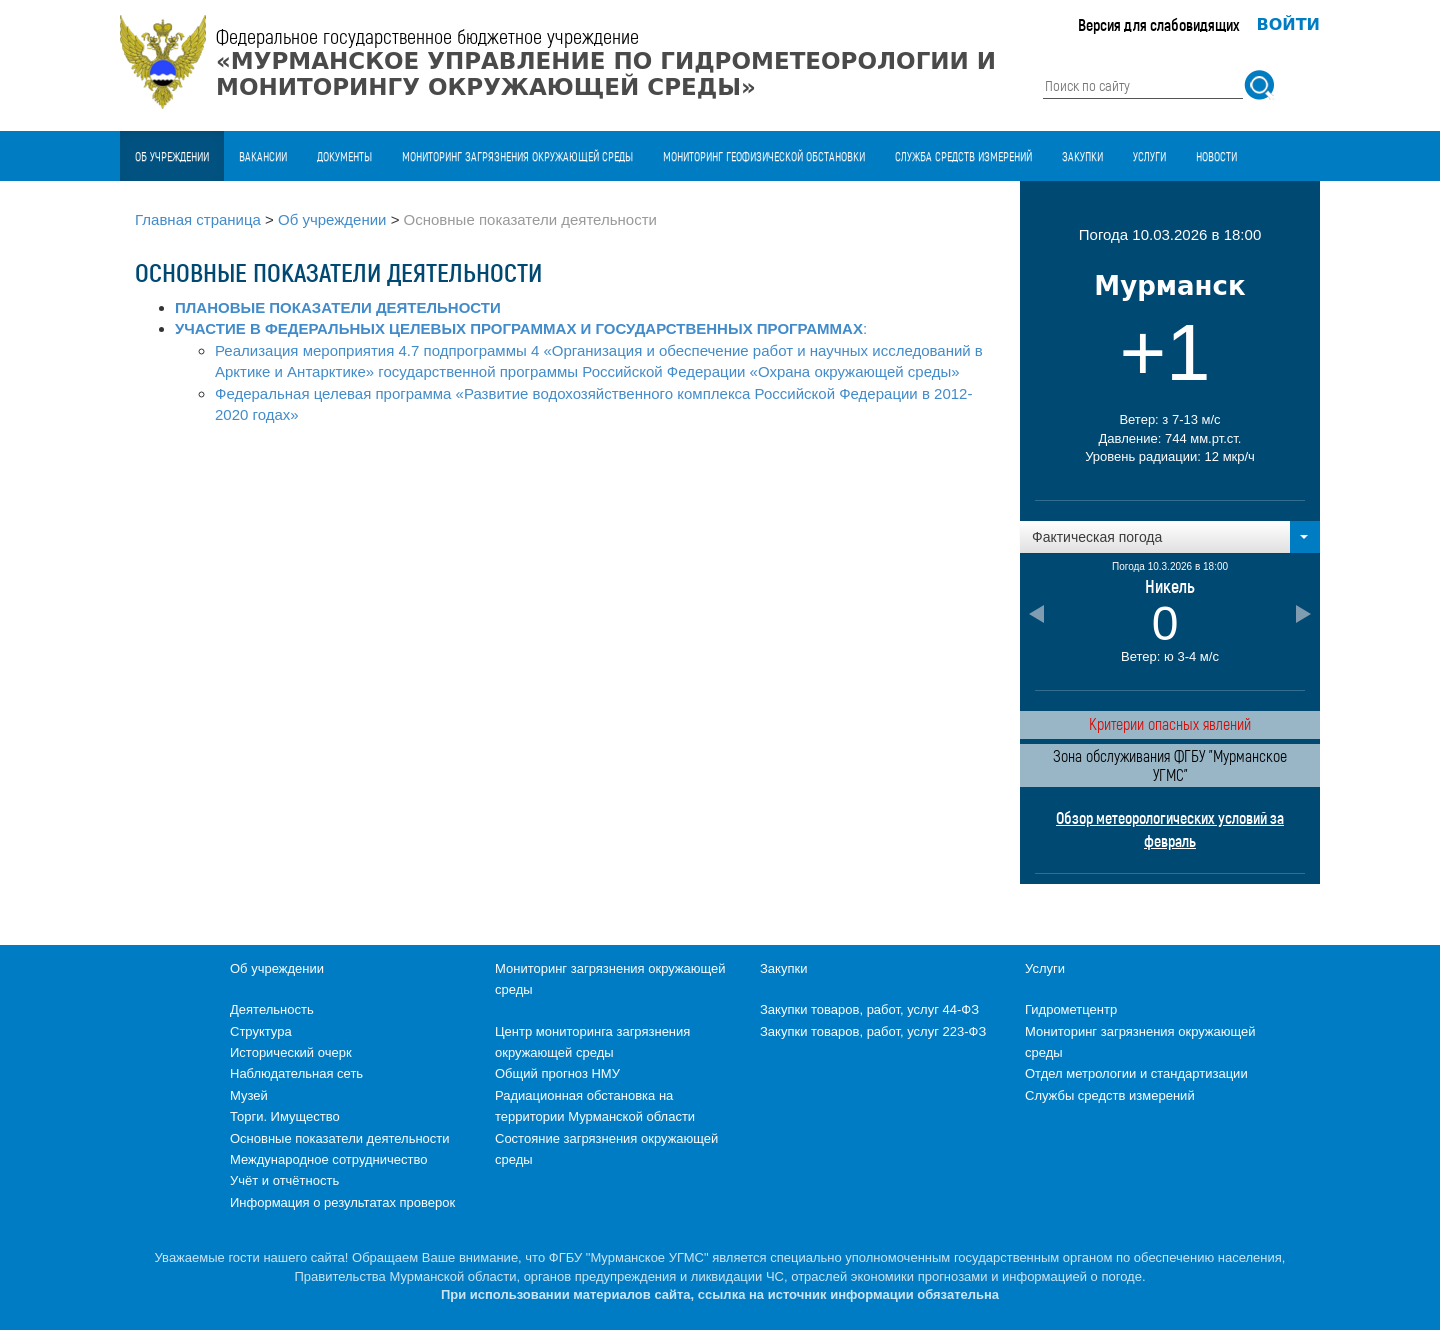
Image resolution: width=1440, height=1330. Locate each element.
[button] (1170, 537)
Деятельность (272, 1009)
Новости (1216, 156)
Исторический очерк (291, 1052)
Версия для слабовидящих (1159, 24)
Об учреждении (172, 156)
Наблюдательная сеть (296, 1073)
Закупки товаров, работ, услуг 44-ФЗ (869, 1009)
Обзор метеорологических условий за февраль (1170, 829)
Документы (344, 156)
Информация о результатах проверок (342, 1202)
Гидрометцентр (1071, 1009)
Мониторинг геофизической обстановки (764, 156)
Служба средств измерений (963, 156)
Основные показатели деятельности (340, 1138)
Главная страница (198, 219)
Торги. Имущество (285, 1116)
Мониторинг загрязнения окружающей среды (517, 156)
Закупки (1082, 156)
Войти (1289, 24)
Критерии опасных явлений (1170, 723)
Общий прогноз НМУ (557, 1073)
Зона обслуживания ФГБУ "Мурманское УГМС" (1170, 765)
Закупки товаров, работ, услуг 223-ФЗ (873, 1031)
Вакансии (263, 156)
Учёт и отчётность (284, 1180)
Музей (249, 1095)
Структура (261, 1031)
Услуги (1149, 156)
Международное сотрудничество (328, 1159)
